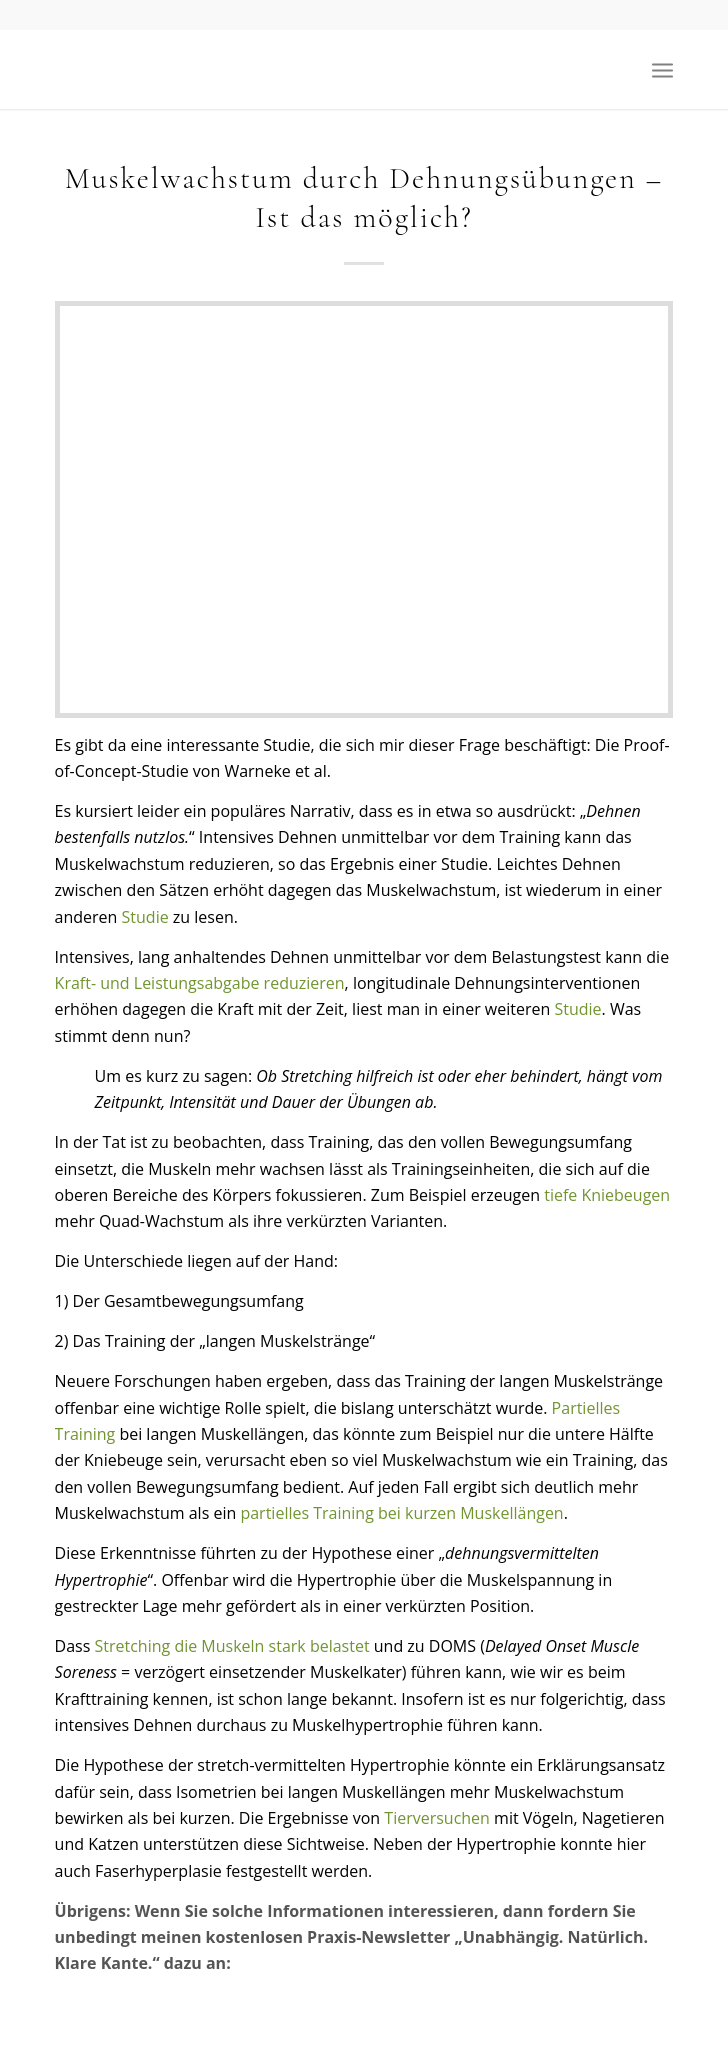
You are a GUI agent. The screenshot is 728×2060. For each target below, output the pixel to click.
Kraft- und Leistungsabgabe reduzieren (200, 983)
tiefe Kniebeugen (607, 1195)
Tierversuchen (437, 1818)
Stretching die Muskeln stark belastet (232, 1646)
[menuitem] (662, 69)
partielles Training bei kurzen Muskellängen (401, 1513)
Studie (145, 917)
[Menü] (662, 69)
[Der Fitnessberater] (302, 69)
